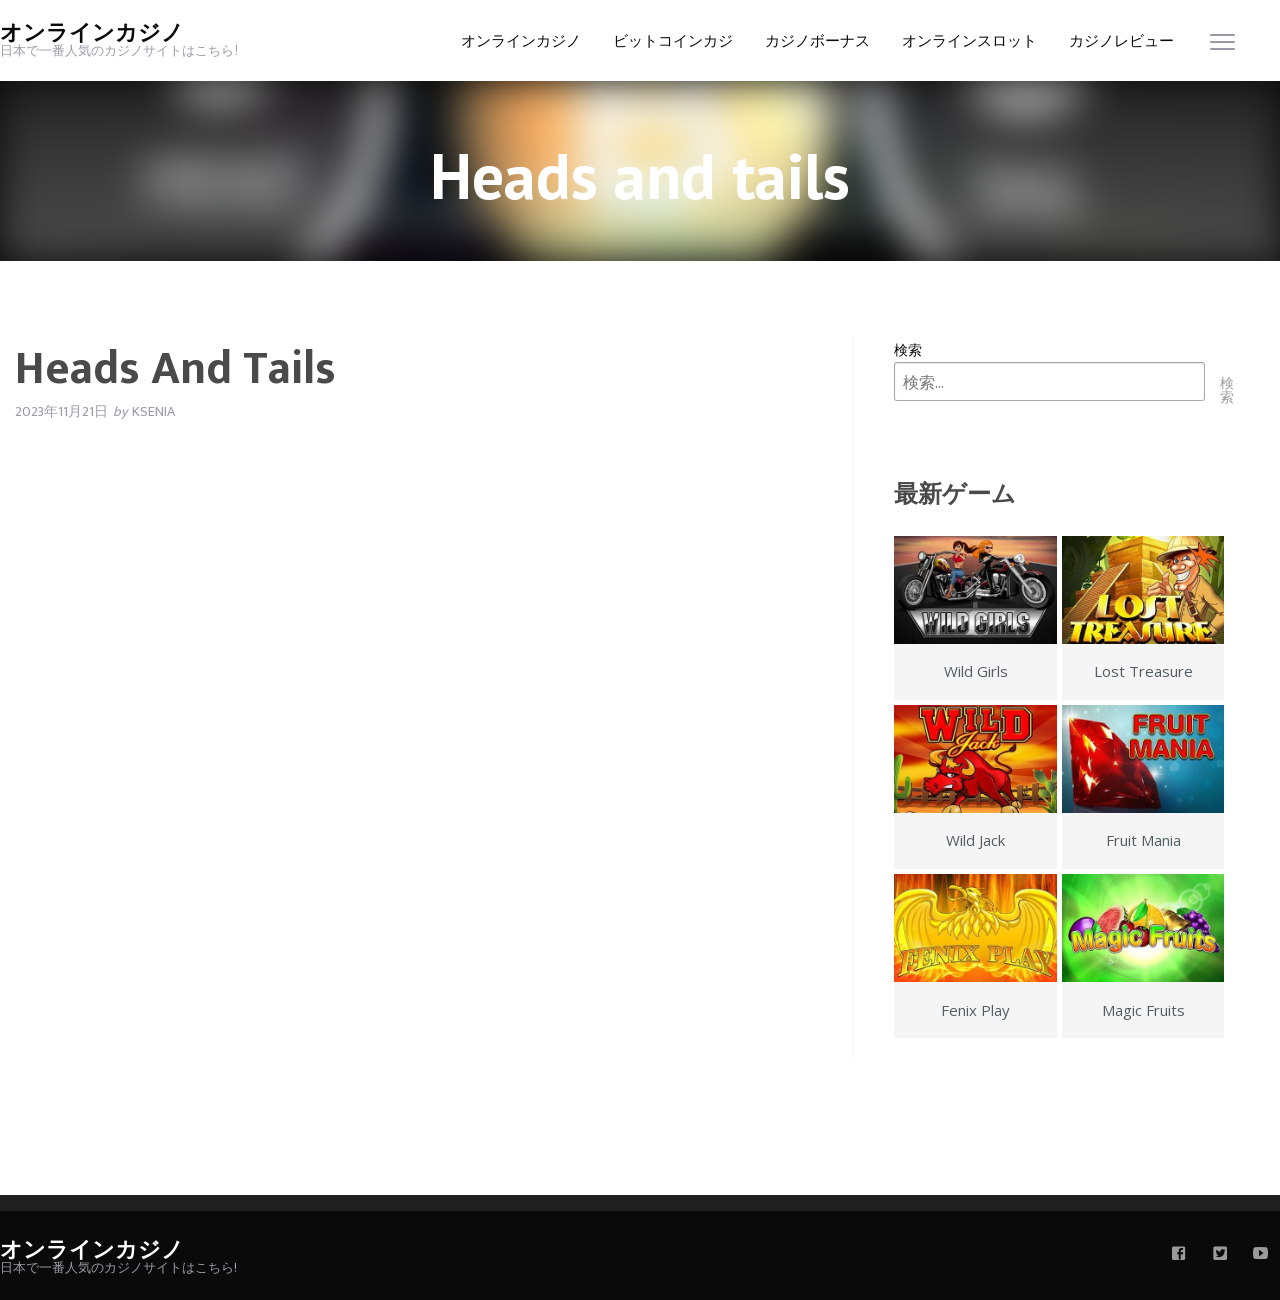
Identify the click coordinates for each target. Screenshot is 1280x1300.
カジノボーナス (817, 41)
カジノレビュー (1121, 41)
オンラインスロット (969, 41)
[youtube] (1261, 1255)
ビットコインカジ (673, 41)
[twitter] (1220, 1255)
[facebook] (1179, 1255)
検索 (908, 349)
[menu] (1222, 46)
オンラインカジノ (92, 33)
